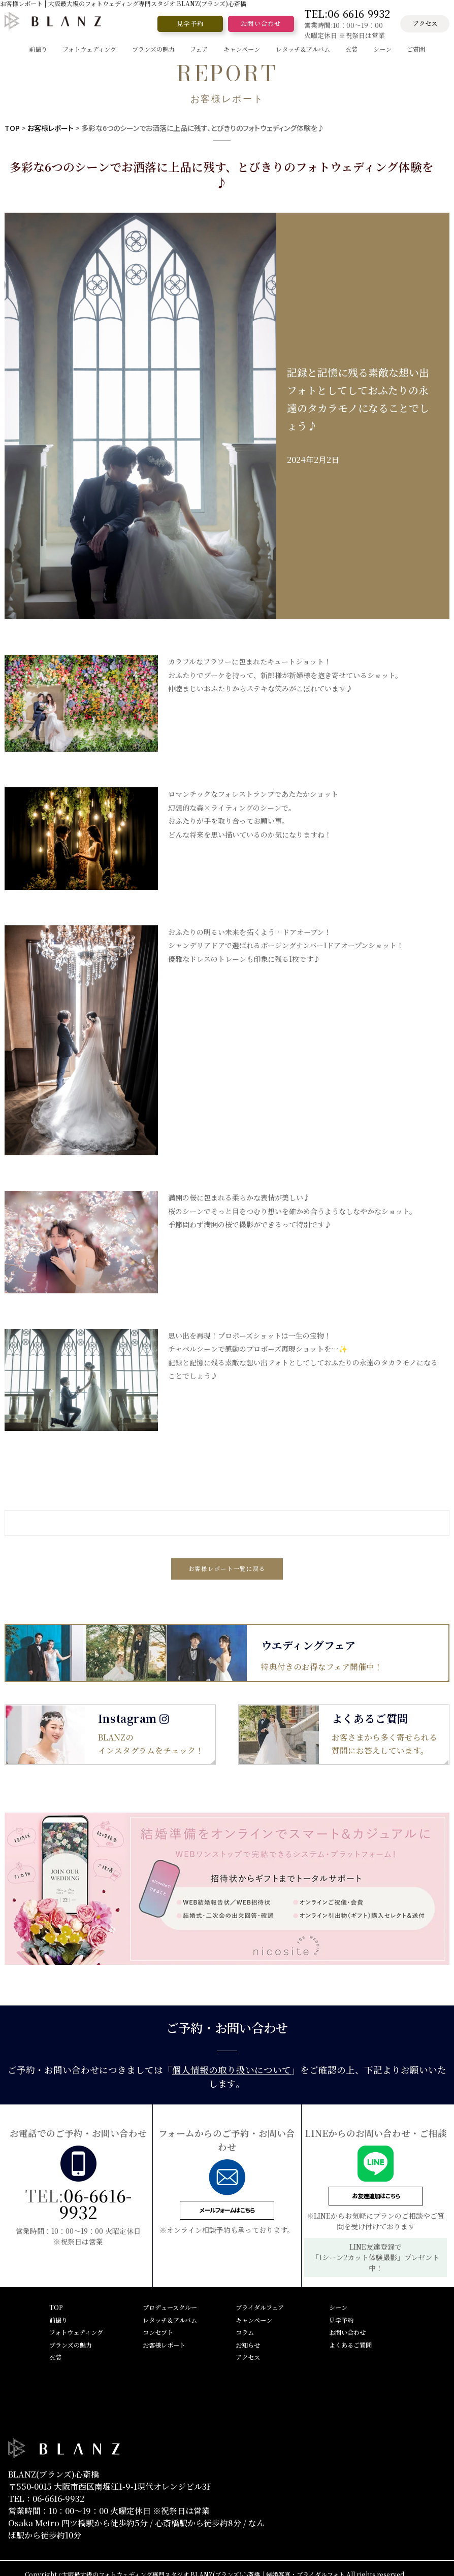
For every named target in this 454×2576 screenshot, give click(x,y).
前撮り (58, 2320)
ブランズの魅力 (70, 2345)
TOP (12, 128)
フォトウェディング (76, 2332)
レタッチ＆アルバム (170, 2320)
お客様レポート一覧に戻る (227, 1568)
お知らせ (248, 2345)
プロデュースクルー (170, 2307)
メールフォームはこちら (227, 2210)
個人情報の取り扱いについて (231, 2069)
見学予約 (190, 23)
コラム (245, 2332)
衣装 (55, 2357)
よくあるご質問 (350, 2345)
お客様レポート (50, 128)
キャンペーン (254, 2320)
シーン (338, 2307)
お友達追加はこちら (376, 2196)
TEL (347, 13)
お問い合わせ (261, 23)
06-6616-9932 (95, 2203)
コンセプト (158, 2332)
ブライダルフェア (260, 2307)
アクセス (425, 23)
